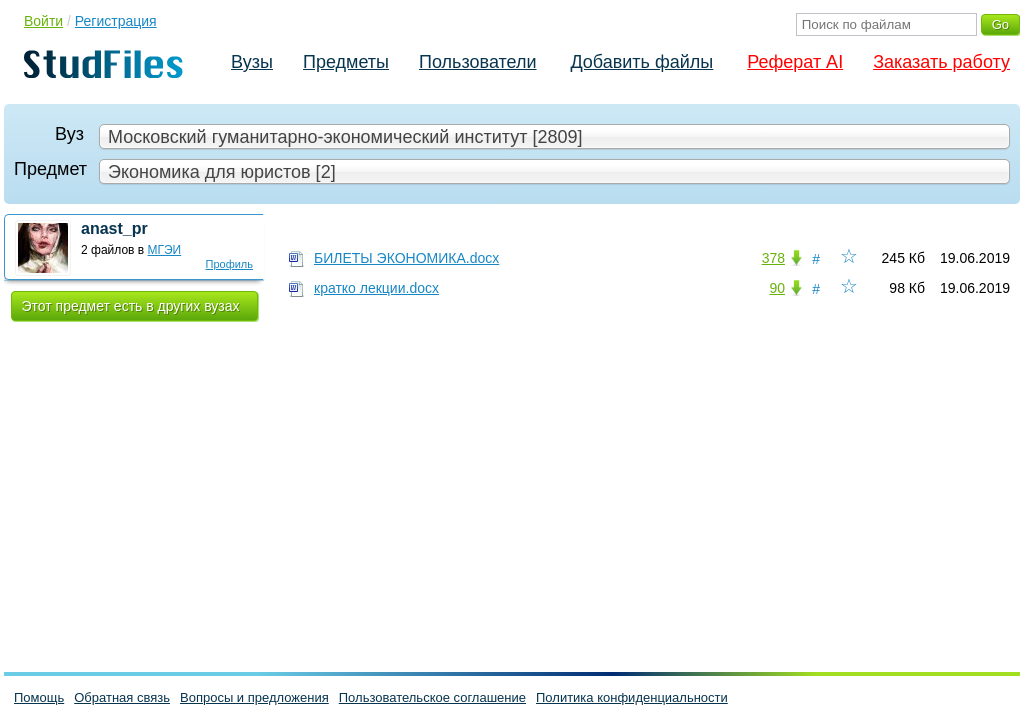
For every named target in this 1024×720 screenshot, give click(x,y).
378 (773, 258)
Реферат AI (795, 62)
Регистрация (116, 21)
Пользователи (477, 62)
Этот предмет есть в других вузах (131, 306)
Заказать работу (941, 62)
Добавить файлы (641, 62)
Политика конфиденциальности (632, 697)
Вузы (252, 62)
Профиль (230, 264)
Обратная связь (122, 697)
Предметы (346, 62)
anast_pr (114, 228)
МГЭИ (165, 250)
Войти (43, 21)
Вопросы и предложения (254, 697)
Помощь (39, 697)
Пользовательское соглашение (432, 697)
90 (777, 288)
